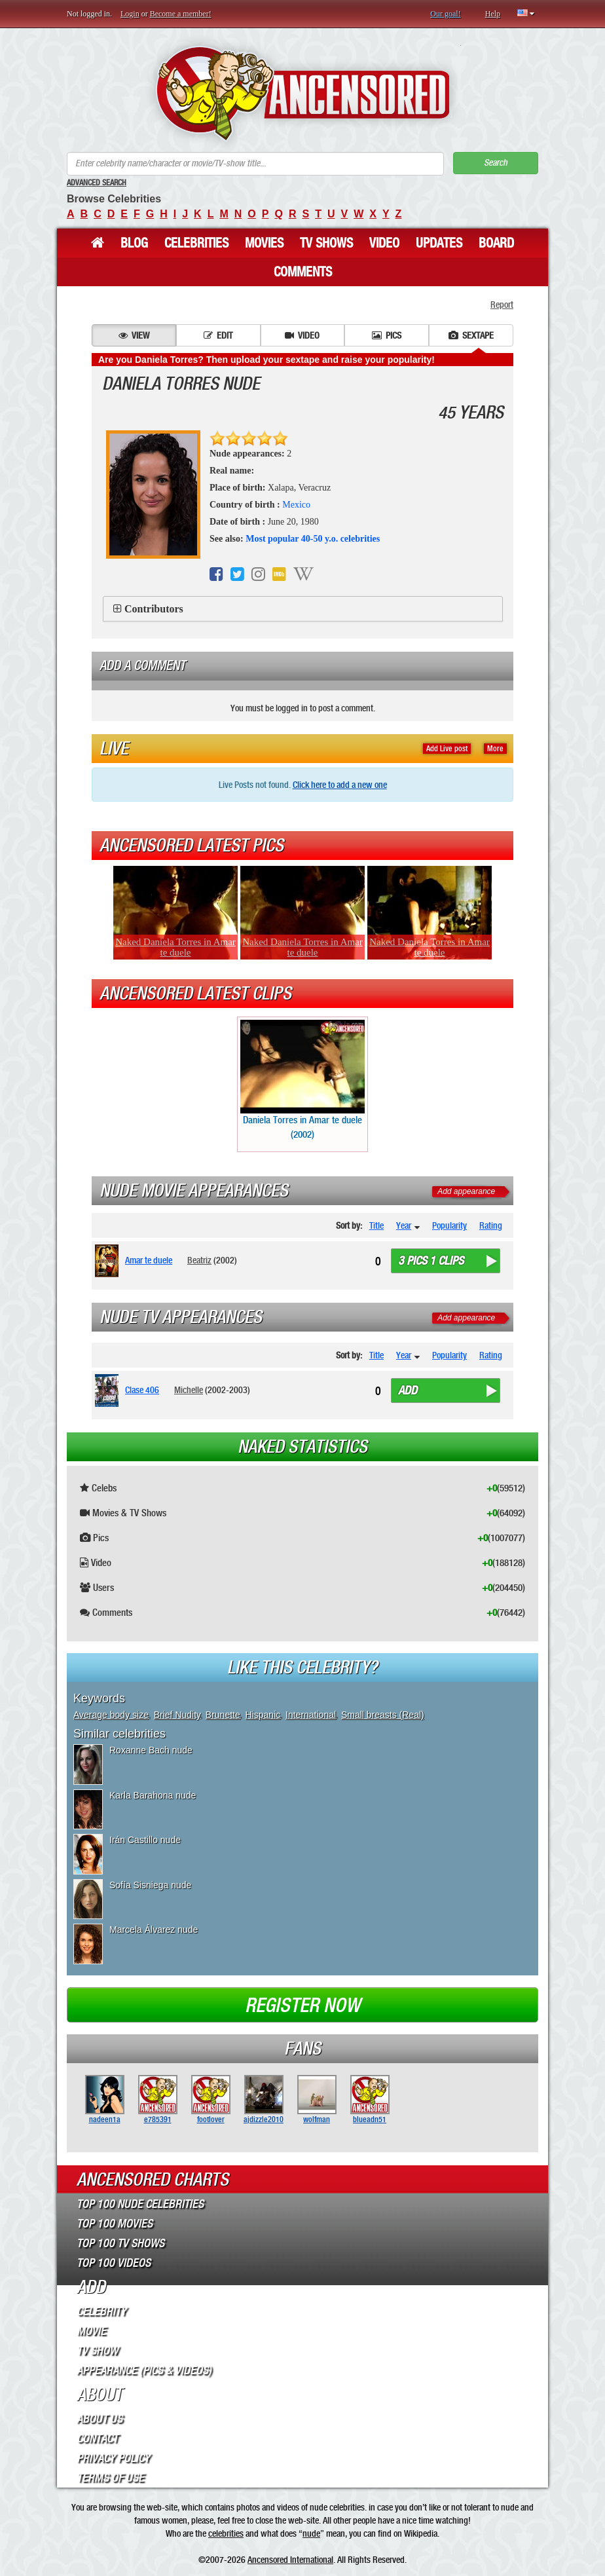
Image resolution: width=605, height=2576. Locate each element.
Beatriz (199, 1260)
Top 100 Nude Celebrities (140, 2204)
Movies (264, 243)
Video (384, 243)
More (495, 748)
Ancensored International (290, 2559)
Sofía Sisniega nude (150, 1885)
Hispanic (263, 1714)
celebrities (226, 2533)
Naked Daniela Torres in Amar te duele (175, 947)
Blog (134, 243)
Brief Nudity (177, 1714)
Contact (97, 2438)
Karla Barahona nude (152, 1795)
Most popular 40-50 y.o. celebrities (313, 539)
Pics (386, 335)
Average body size (111, 1714)
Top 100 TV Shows (120, 2243)
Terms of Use (110, 2478)
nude (311, 2533)
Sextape (471, 335)
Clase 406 (142, 1390)
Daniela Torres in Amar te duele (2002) (302, 1080)
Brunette (223, 1714)
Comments (303, 271)
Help (492, 13)
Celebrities (196, 243)
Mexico (296, 505)
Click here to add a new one (340, 784)
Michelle (188, 1390)
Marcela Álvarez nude (153, 1929)
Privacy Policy (113, 2458)
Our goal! (445, 13)
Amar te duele (148, 1260)
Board (496, 243)
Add (407, 1390)
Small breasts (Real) (382, 1714)
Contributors (153, 608)
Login (129, 13)
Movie (91, 2331)
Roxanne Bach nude (150, 1750)
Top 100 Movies (115, 2223)
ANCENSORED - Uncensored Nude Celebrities (303, 93)
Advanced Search (96, 182)
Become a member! (180, 13)
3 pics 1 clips (431, 1261)
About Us (99, 2419)
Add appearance (466, 1191)
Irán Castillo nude (145, 1840)
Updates (439, 243)
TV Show (97, 2350)
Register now (302, 2005)
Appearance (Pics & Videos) (144, 2370)
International (310, 1714)
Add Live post (447, 748)
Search (495, 162)
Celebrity (101, 2311)
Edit (218, 335)
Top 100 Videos (114, 2263)
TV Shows (326, 243)
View (134, 335)
